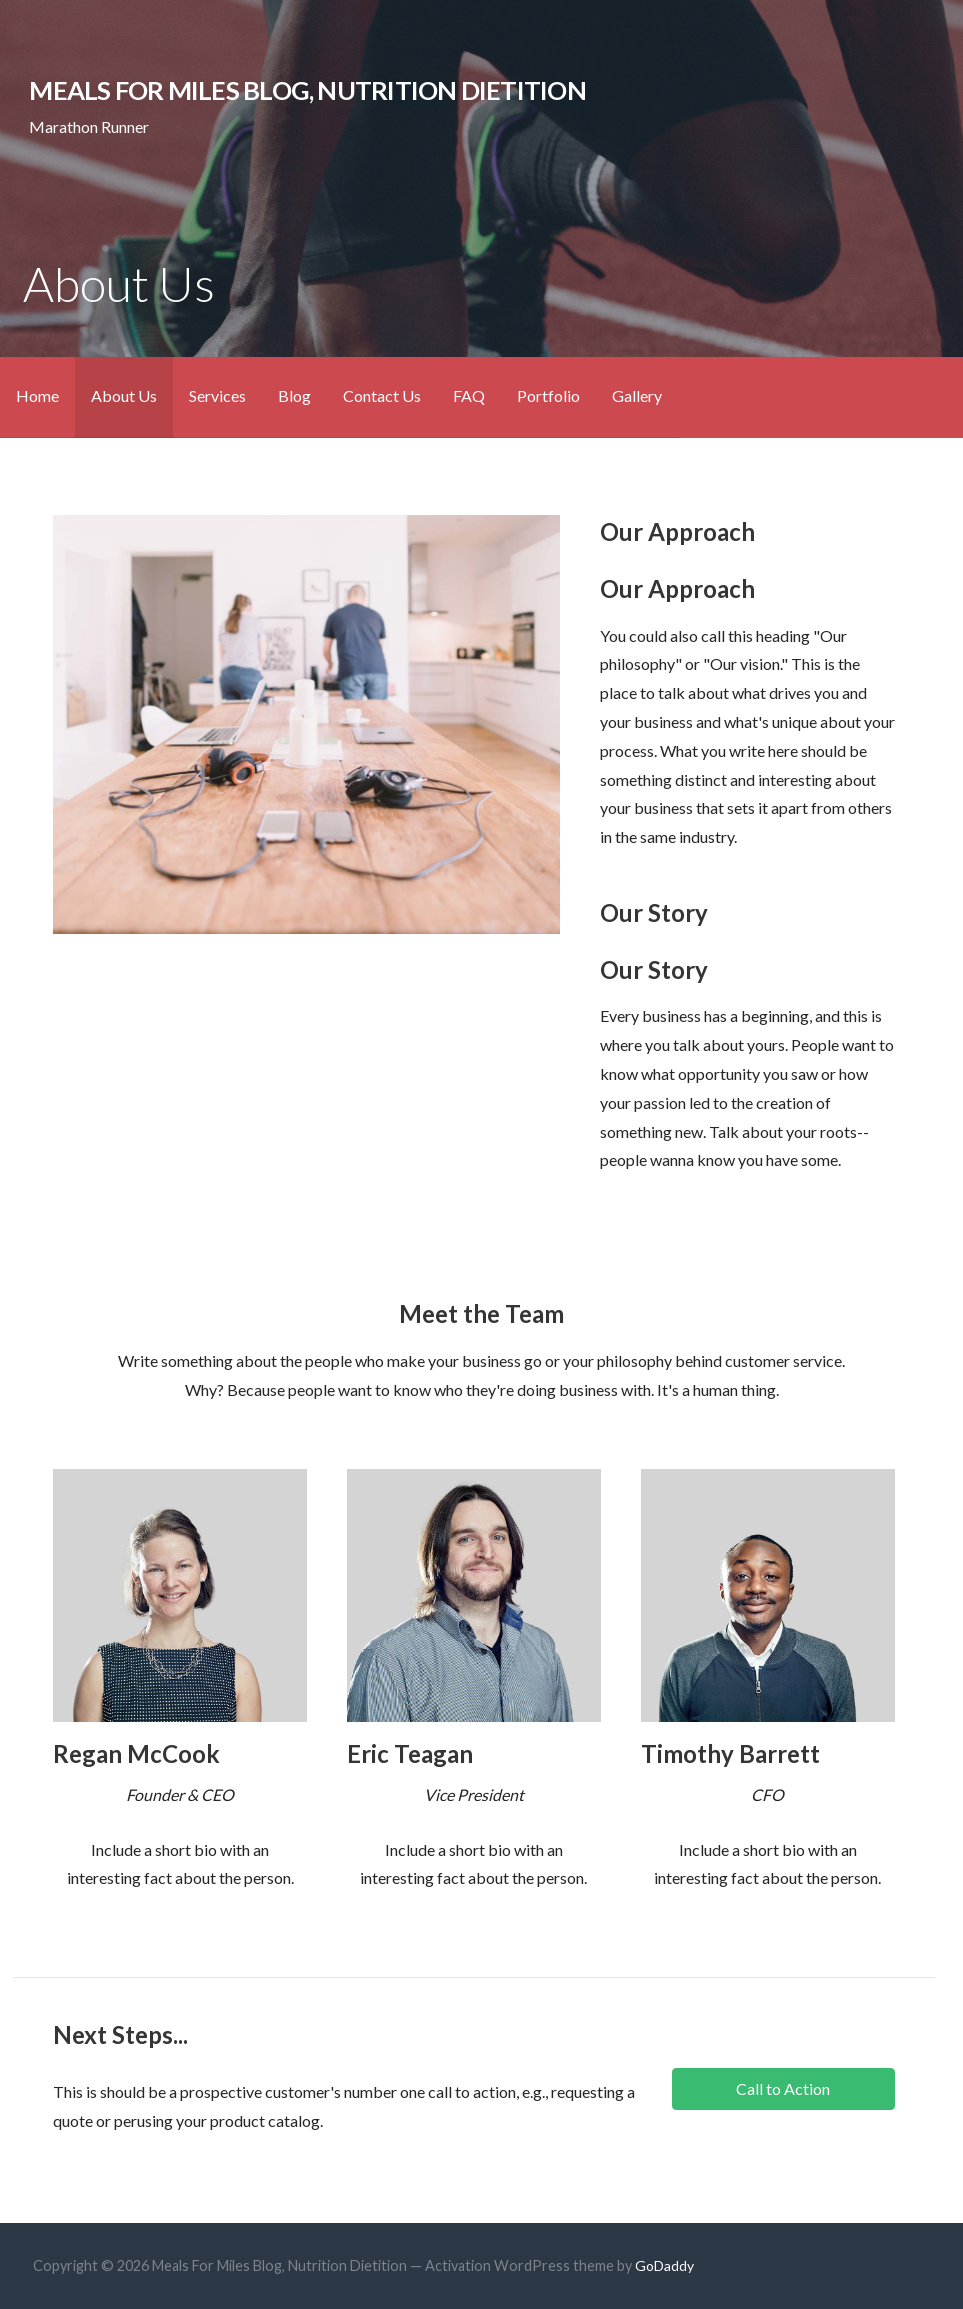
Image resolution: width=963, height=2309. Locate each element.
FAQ (469, 395)
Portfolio (548, 395)
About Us (124, 395)
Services (217, 395)
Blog (294, 395)
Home (37, 395)
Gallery (637, 395)
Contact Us (382, 395)
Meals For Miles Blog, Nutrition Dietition (307, 90)
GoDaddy (664, 2265)
